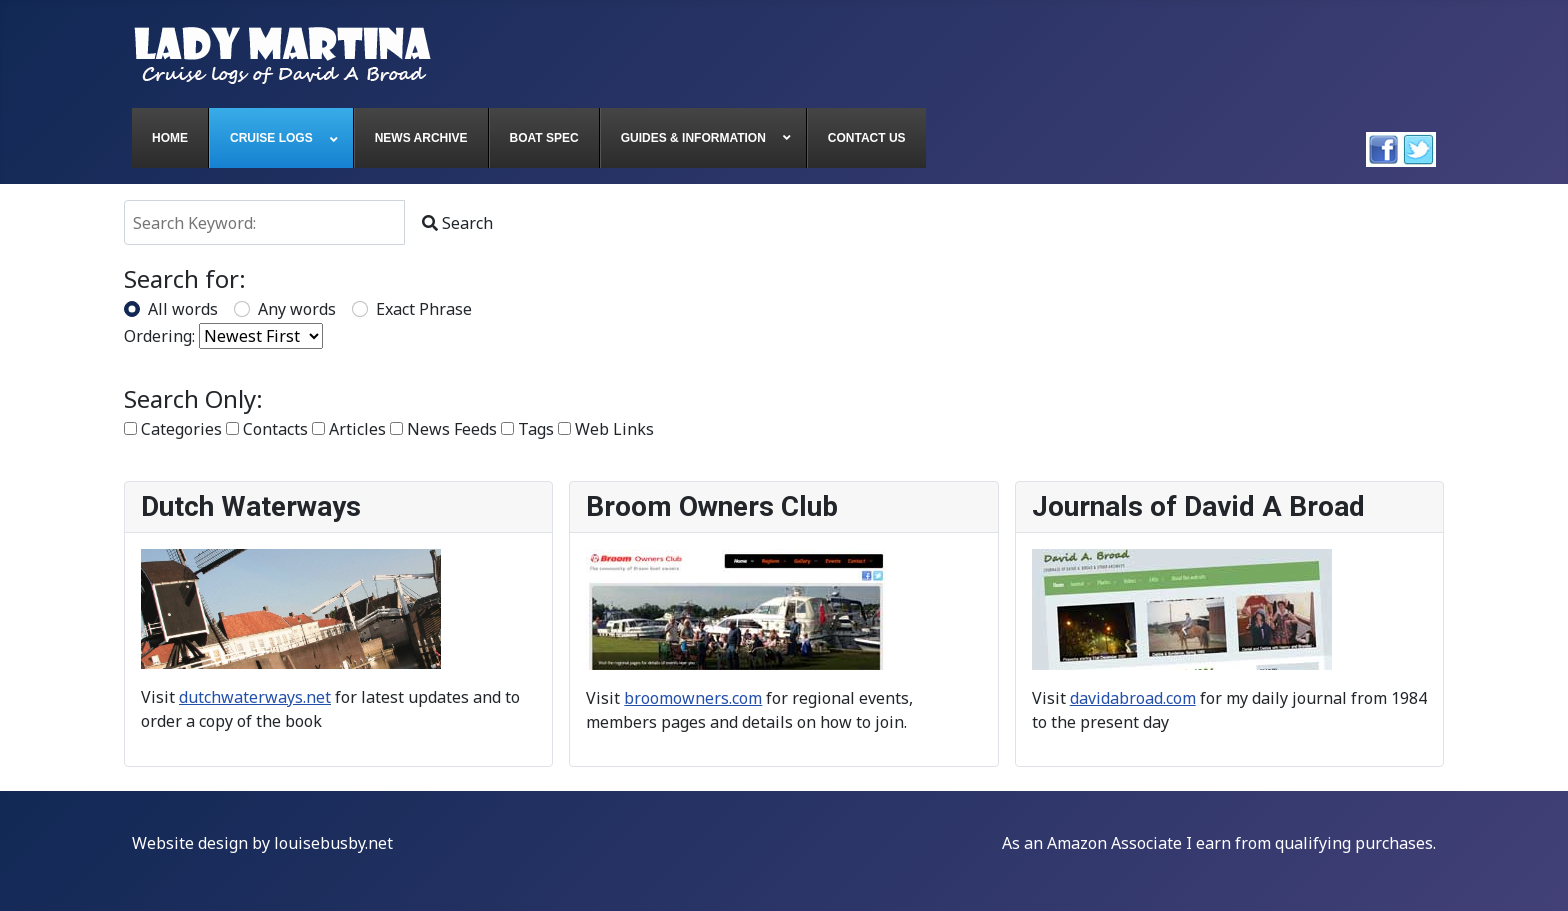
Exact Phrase (424, 309)
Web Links (606, 429)
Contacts (267, 429)
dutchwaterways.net (255, 697)
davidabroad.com (1133, 698)
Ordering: (159, 336)
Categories (173, 429)
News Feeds (443, 429)
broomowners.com (693, 698)
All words (183, 309)
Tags (527, 429)
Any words (297, 309)
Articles (349, 429)
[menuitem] (170, 138)
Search (457, 223)
